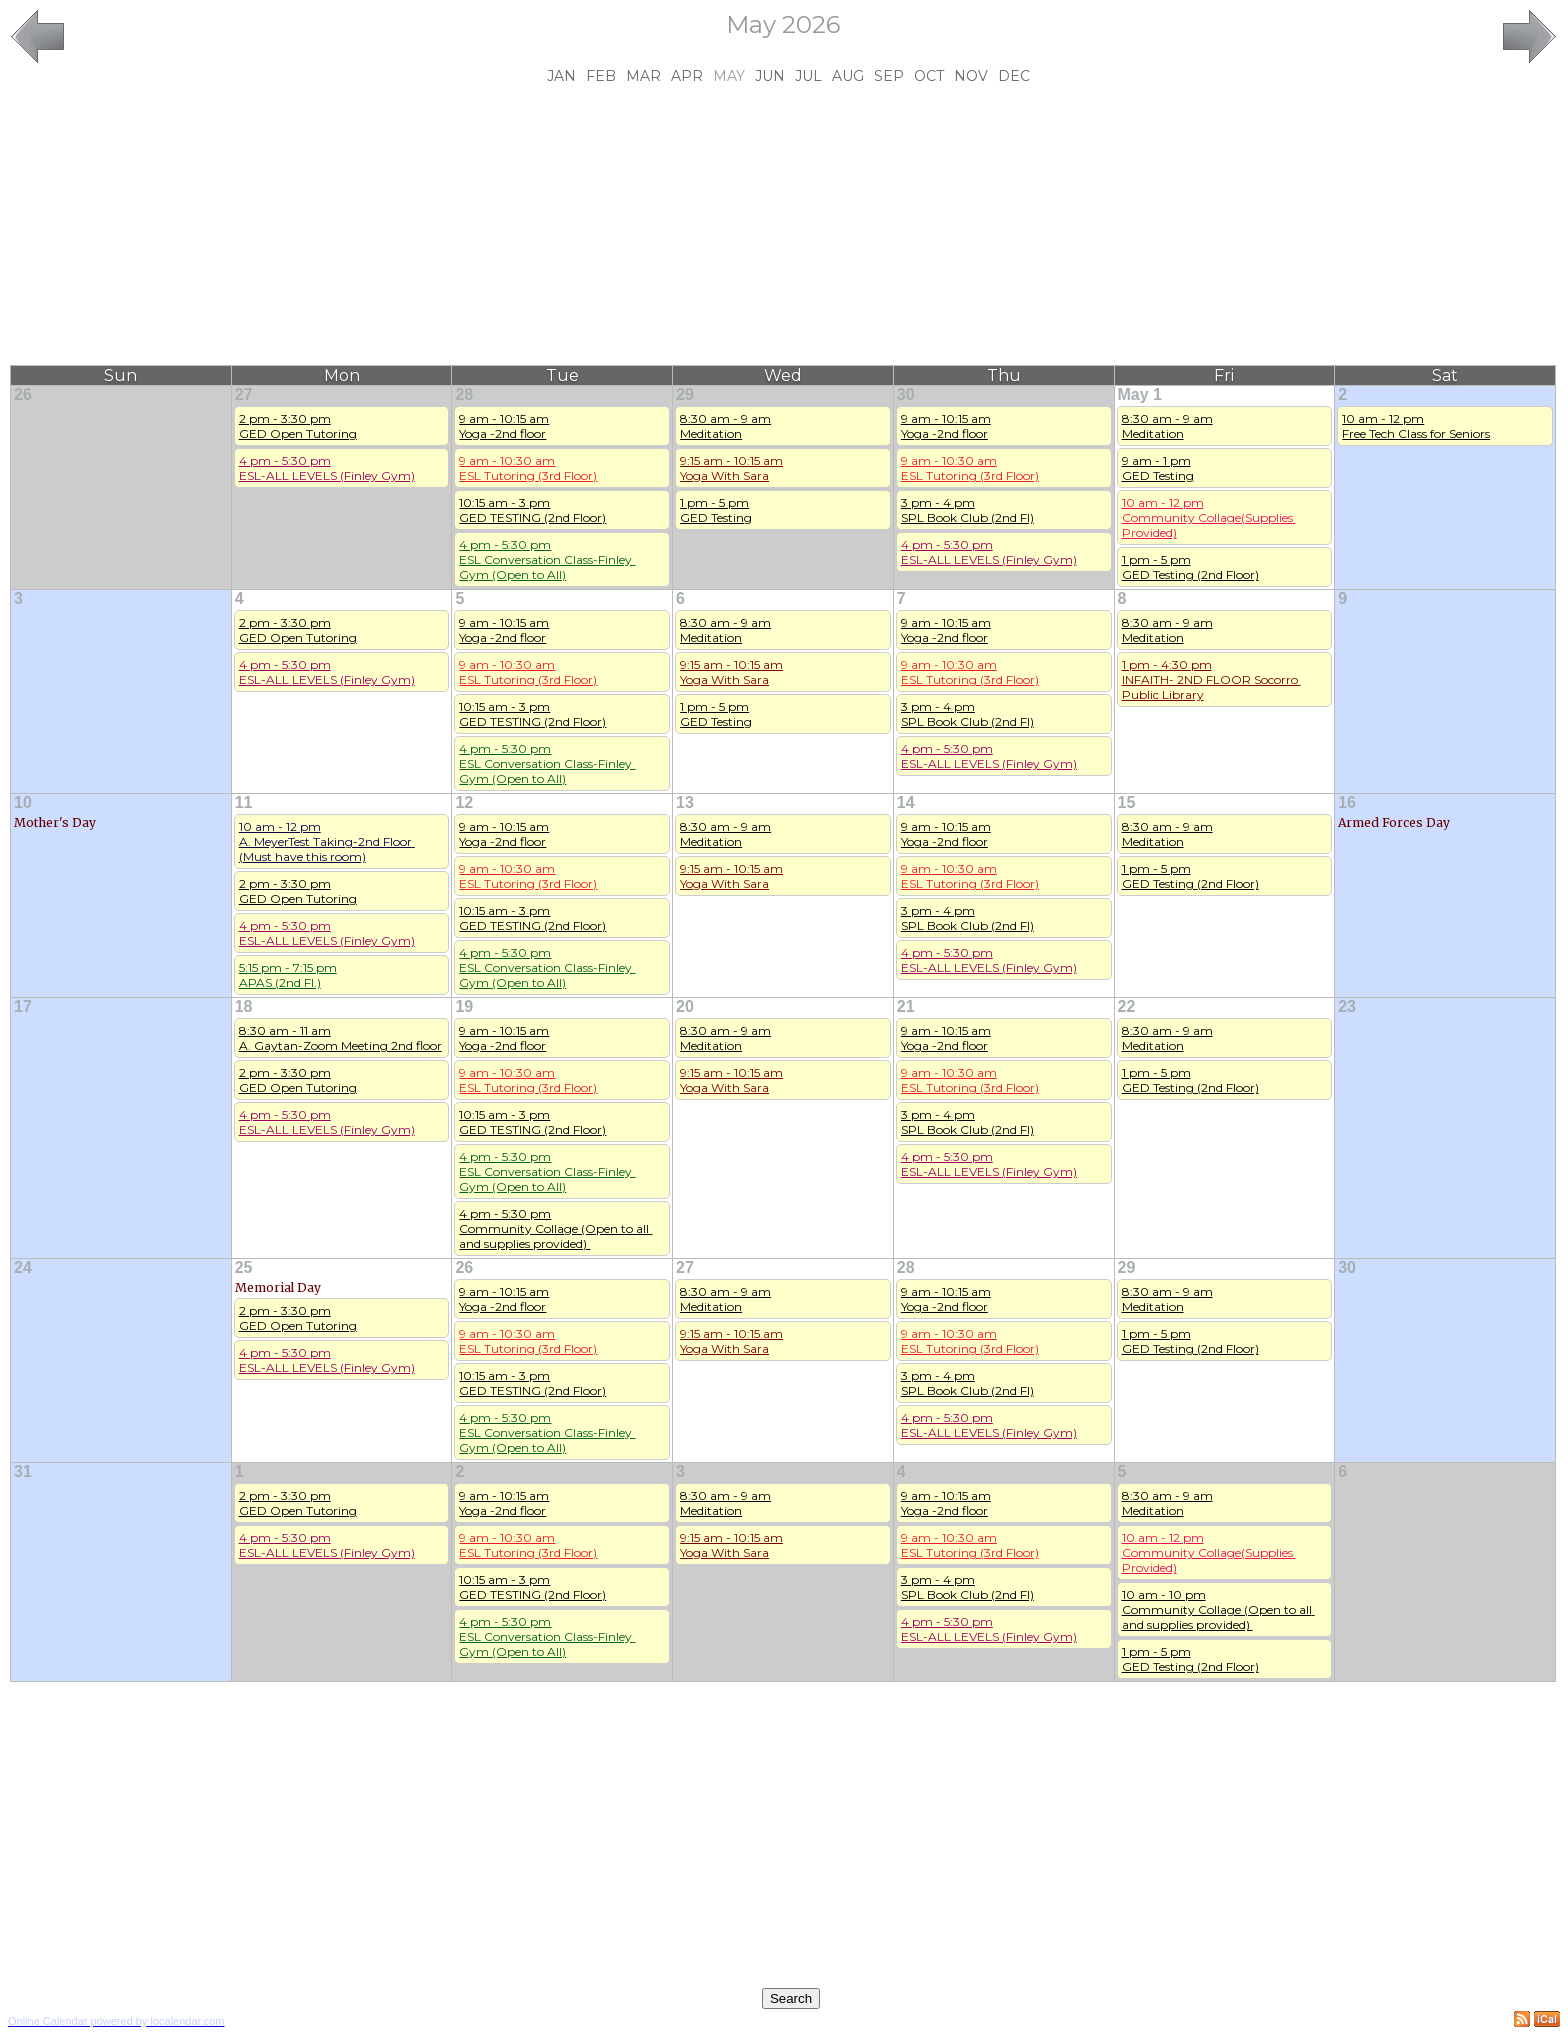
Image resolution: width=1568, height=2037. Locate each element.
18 (244, 1006)
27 (244, 394)
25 (244, 1267)
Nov (971, 76)
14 (906, 802)
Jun (770, 76)
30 (906, 394)
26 (23, 394)
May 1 (1140, 394)
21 (906, 1006)
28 (464, 394)
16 (1347, 802)
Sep (889, 76)
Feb (601, 76)
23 (1347, 1006)
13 (685, 802)
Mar (643, 76)
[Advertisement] (783, 225)
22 (1127, 1006)
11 (244, 802)
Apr (687, 76)
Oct (929, 76)
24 (23, 1267)
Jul (808, 76)
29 (685, 394)
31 (23, 1471)
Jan (561, 76)
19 (464, 1006)
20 (685, 1006)
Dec (1014, 76)
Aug (848, 76)
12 (464, 802)
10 (23, 802)
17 (23, 1006)
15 (1127, 802)
